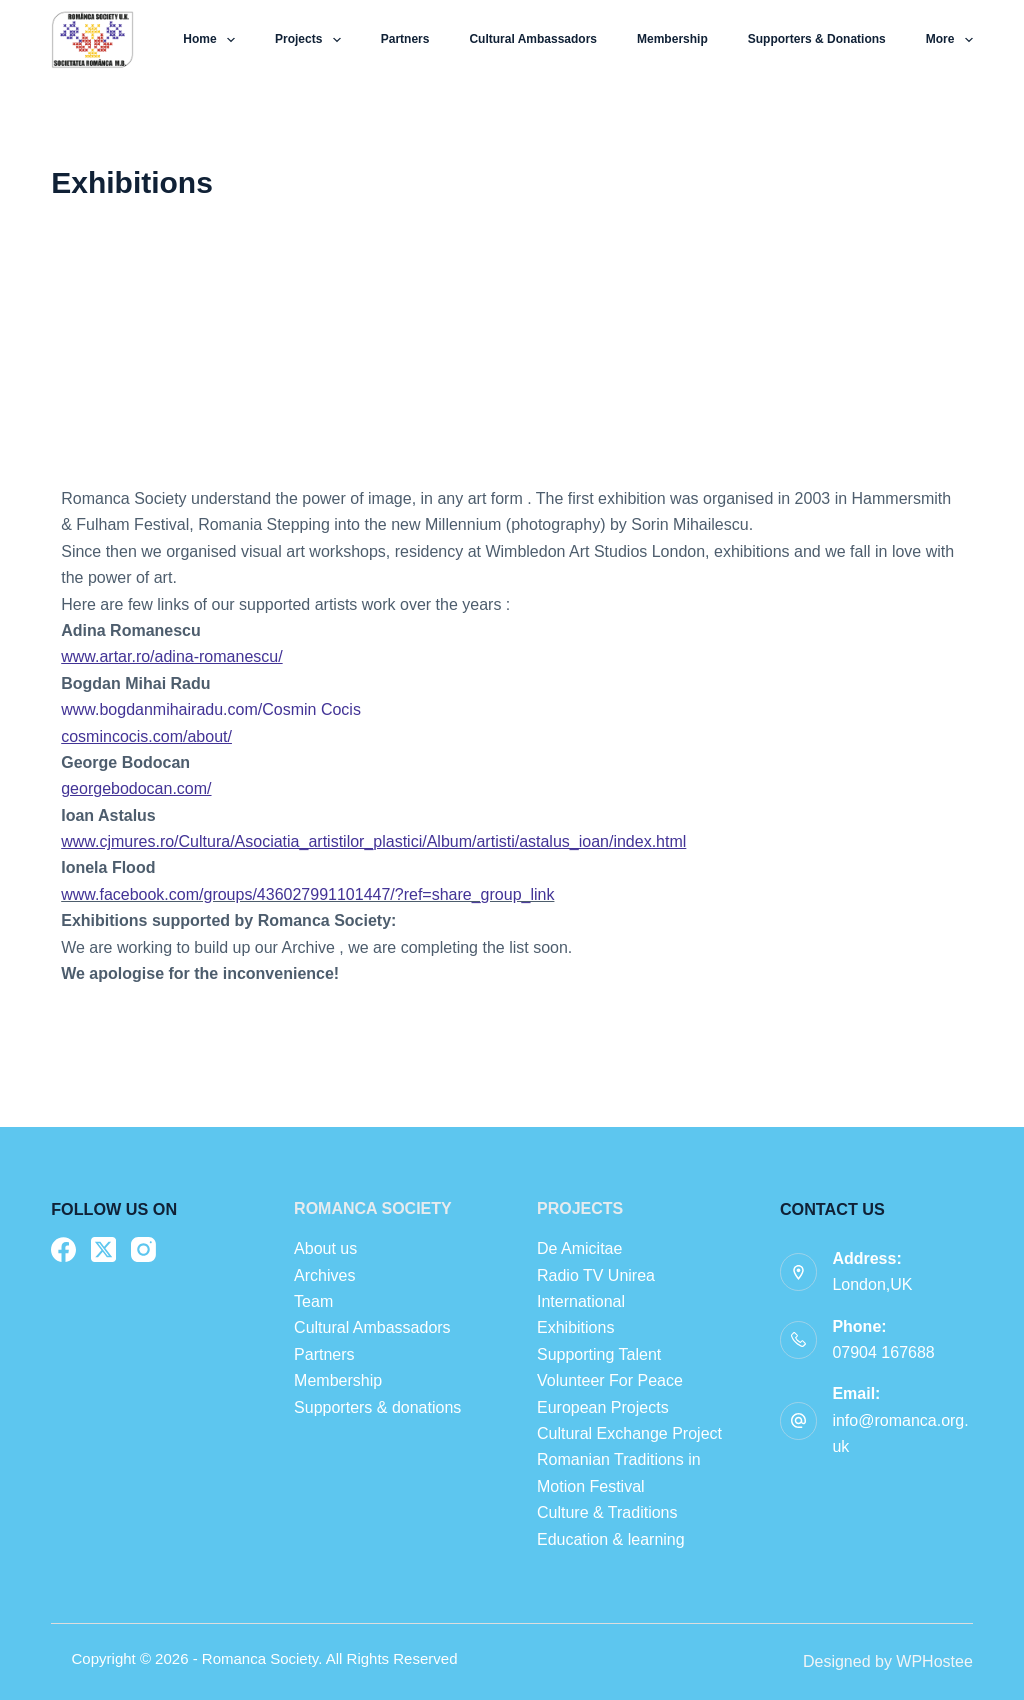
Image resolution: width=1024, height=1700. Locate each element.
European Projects (603, 1407)
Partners (405, 39)
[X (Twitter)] (103, 1249)
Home (213, 40)
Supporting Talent (599, 1354)
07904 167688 (883, 1352)
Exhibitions (575, 1327)
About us (325, 1248)
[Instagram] (143, 1249)
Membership (672, 39)
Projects (312, 40)
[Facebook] (63, 1249)
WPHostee (934, 1661)
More (949, 40)
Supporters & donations (817, 39)
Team (316, 1301)
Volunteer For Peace (610, 1380)
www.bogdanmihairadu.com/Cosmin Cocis (211, 709)
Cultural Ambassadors (533, 39)
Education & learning (611, 1539)
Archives (324, 1275)
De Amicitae (579, 1248)
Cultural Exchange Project (629, 1433)
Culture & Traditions (607, 1512)
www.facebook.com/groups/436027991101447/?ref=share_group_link (307, 894)
